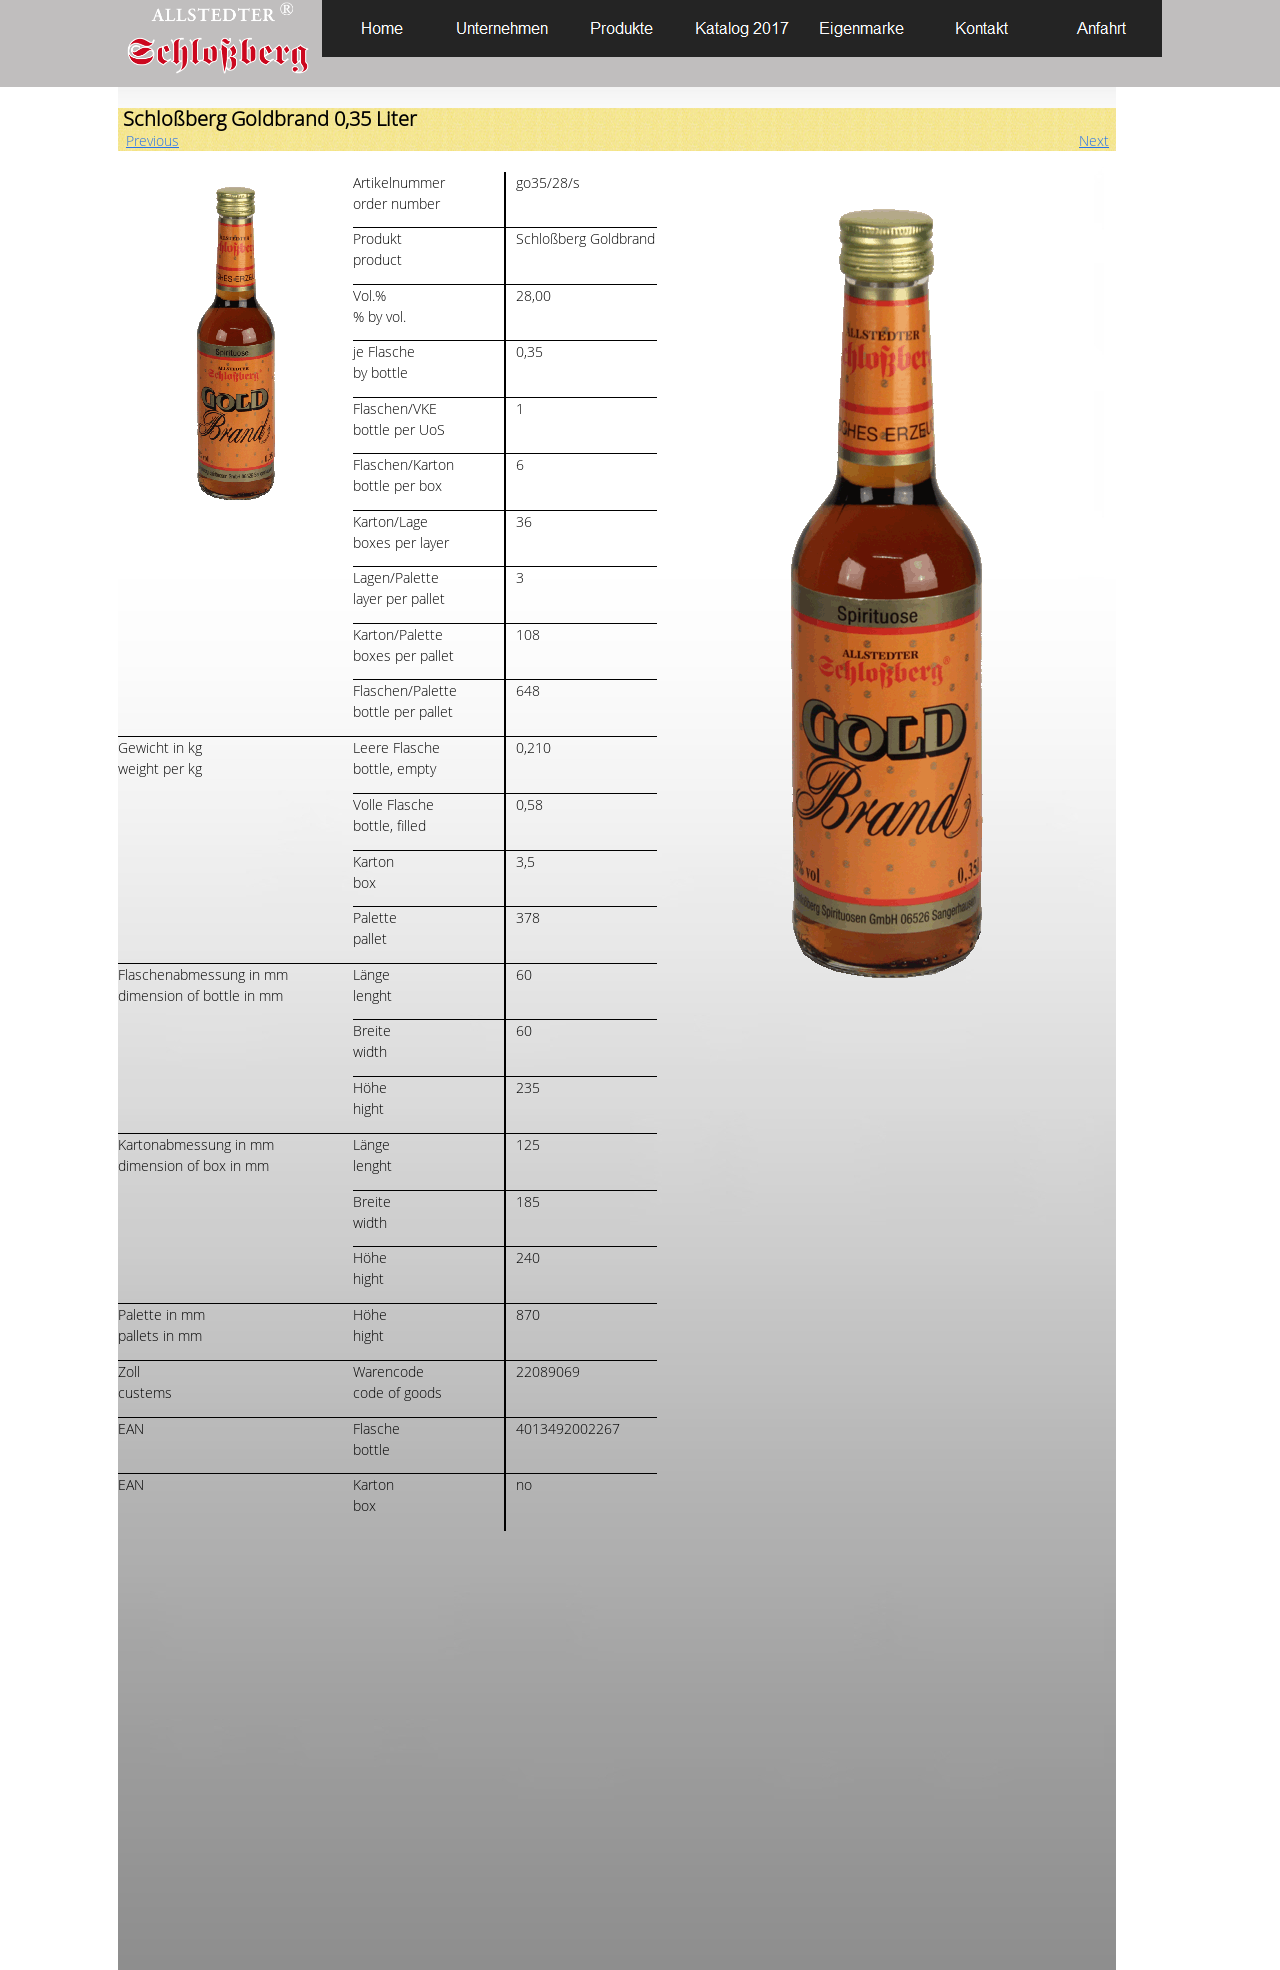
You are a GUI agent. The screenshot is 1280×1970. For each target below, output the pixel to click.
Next (1094, 140)
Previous (152, 140)
